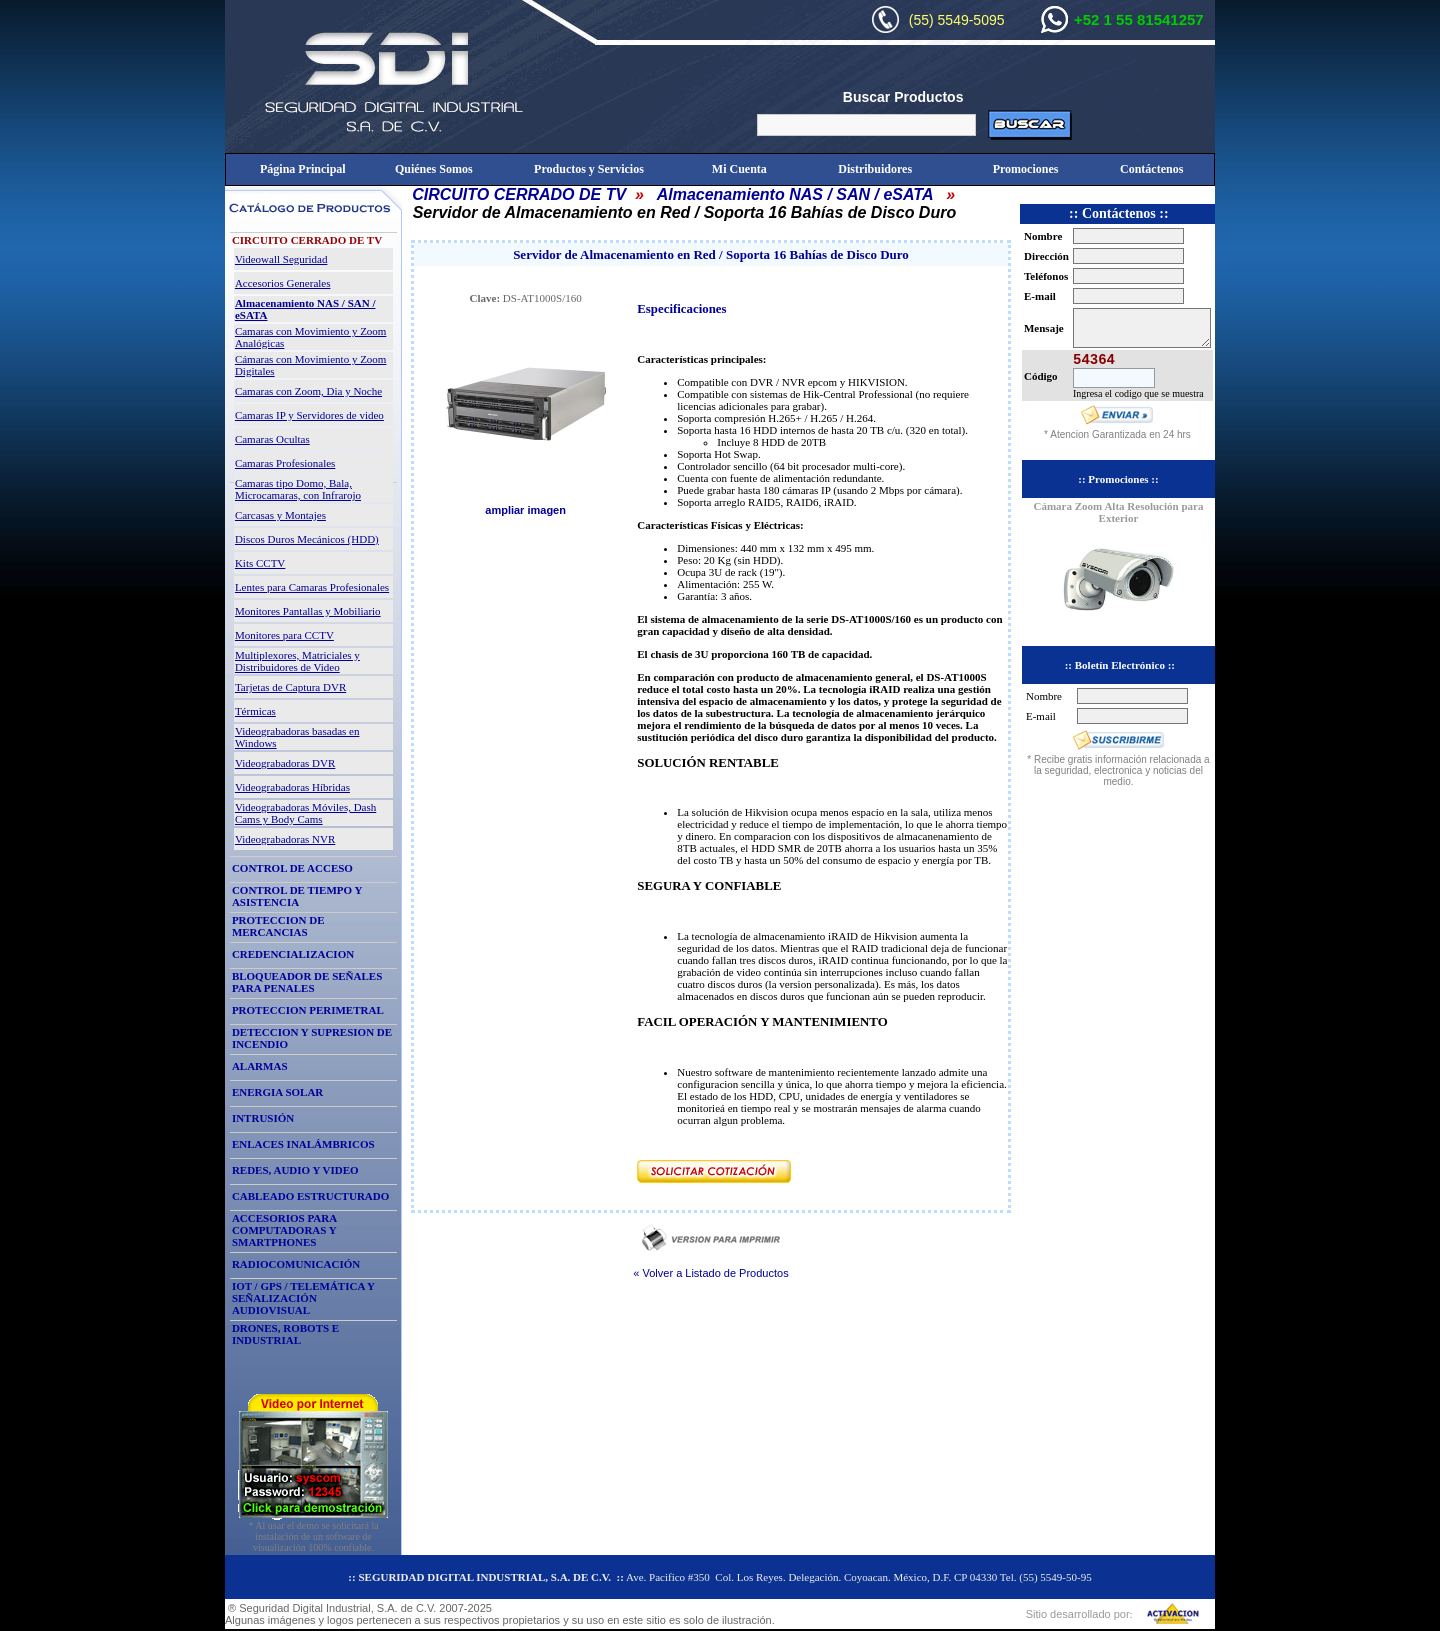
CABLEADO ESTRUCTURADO (310, 1196)
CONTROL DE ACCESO (292, 868)
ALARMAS (260, 1066)
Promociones (1026, 169)
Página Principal (303, 169)
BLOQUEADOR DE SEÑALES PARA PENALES (307, 982)
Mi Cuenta (739, 169)
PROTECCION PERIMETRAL (308, 1010)
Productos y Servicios (589, 169)
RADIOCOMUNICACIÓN (296, 1264)
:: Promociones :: (1118, 479)
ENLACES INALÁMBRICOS (303, 1144)
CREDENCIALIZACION (293, 954)
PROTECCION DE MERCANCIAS (278, 926)
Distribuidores (875, 169)
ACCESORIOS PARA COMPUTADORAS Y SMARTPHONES (284, 1230)
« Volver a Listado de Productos (710, 1273)
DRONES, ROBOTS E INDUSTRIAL (285, 1334)
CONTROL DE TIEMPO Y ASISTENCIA (297, 896)
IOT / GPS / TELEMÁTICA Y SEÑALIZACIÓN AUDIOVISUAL (303, 1298)
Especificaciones (681, 309)
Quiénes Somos (434, 169)
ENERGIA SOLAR (277, 1092)
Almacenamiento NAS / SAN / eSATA (795, 194)
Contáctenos (1151, 169)
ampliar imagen (525, 510)
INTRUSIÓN (263, 1118)
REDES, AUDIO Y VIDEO (295, 1170)
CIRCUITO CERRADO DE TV (519, 194)
